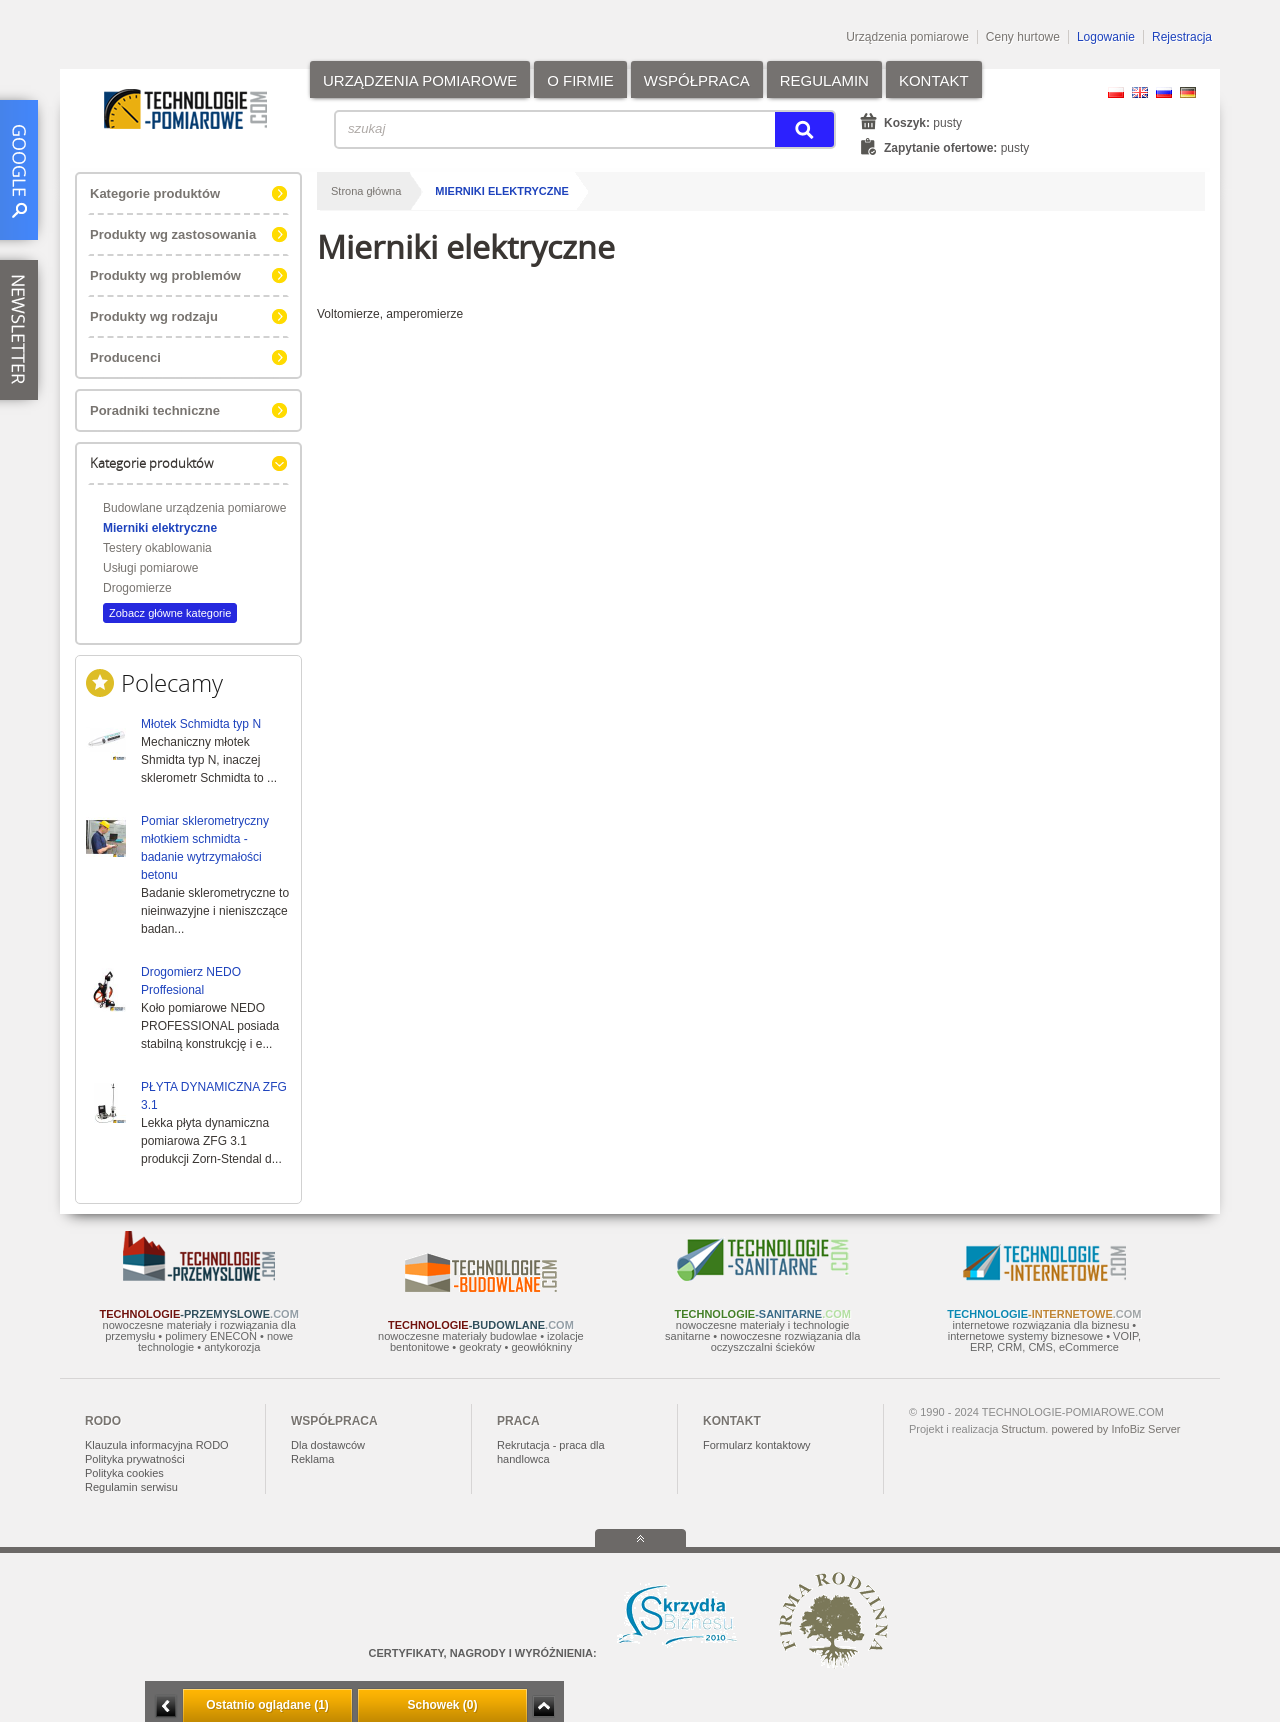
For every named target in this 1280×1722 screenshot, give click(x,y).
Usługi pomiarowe (150, 568)
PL (1116, 92)
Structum (1023, 1429)
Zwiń (543, 1706)
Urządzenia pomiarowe (907, 37)
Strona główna (366, 191)
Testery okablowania (157, 548)
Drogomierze (137, 588)
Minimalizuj (166, 1706)
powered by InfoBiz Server (1115, 1429)
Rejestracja (1182, 37)
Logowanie (1106, 37)
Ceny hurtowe (1023, 37)
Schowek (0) (442, 1705)
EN (1140, 92)
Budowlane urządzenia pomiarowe (194, 508)
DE (1188, 92)
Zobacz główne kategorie (170, 613)
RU (1164, 92)
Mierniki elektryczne (160, 528)
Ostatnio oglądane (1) (267, 1705)
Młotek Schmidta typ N (201, 724)
